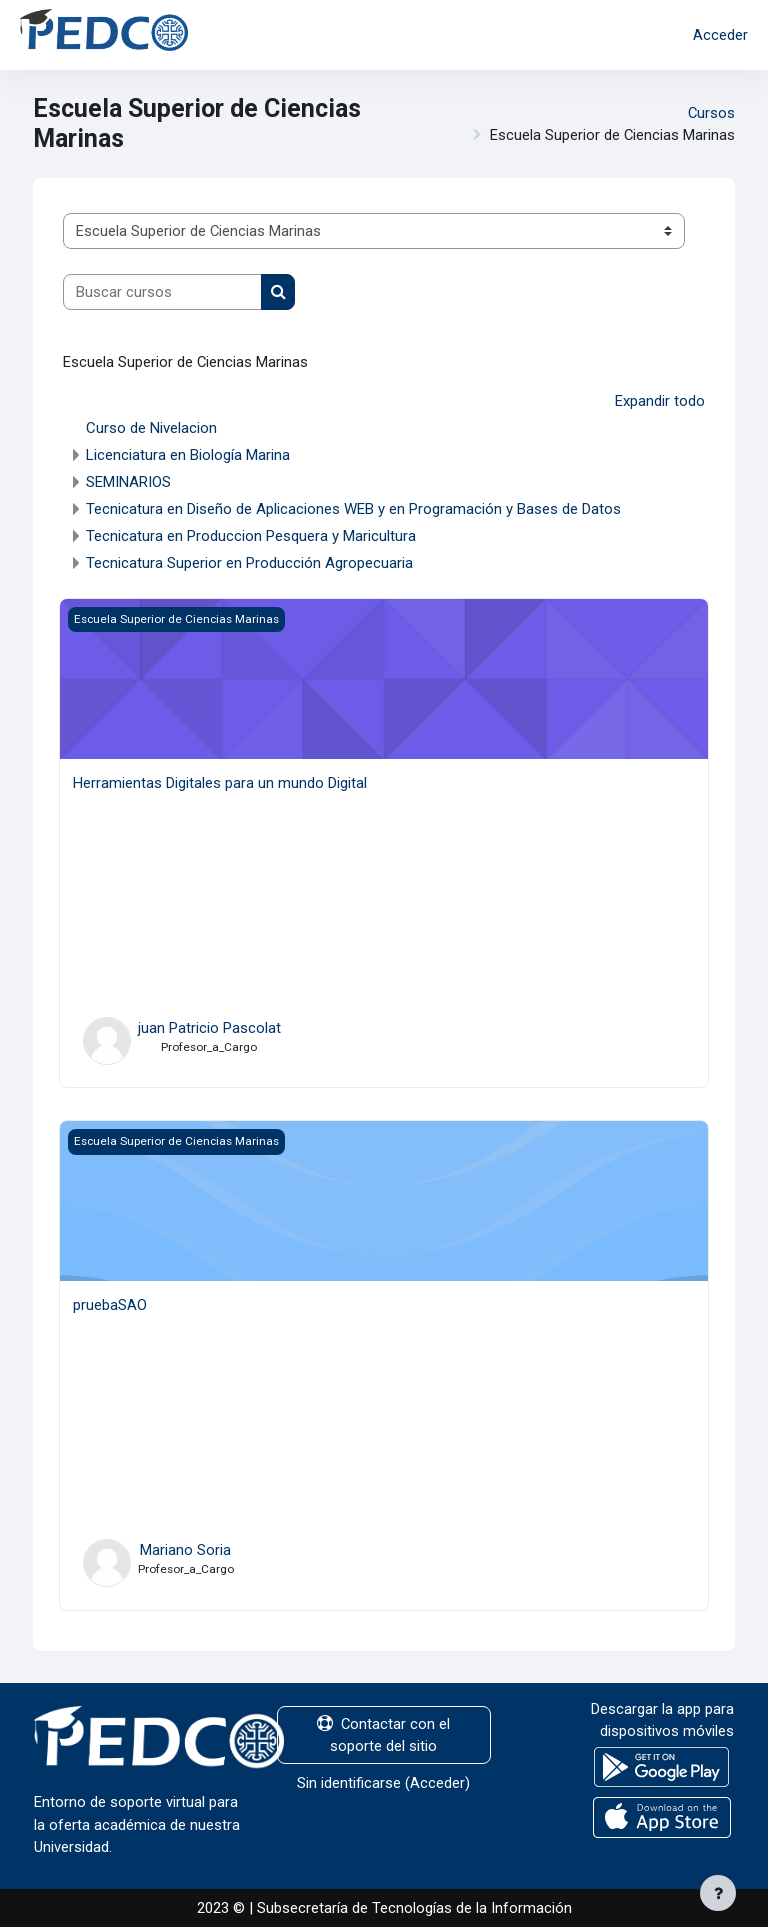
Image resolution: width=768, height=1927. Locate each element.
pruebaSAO (110, 1305)
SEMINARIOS (128, 482)
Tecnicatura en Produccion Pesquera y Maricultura (251, 536)
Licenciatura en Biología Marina (188, 455)
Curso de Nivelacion (151, 428)
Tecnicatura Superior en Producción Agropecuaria (249, 563)
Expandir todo (660, 401)
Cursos (711, 113)
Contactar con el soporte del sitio (383, 1735)
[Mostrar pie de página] (718, 1893)
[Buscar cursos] (162, 292)
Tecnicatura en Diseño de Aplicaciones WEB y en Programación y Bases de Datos (353, 509)
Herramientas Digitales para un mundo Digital (220, 783)
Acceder (720, 35)
